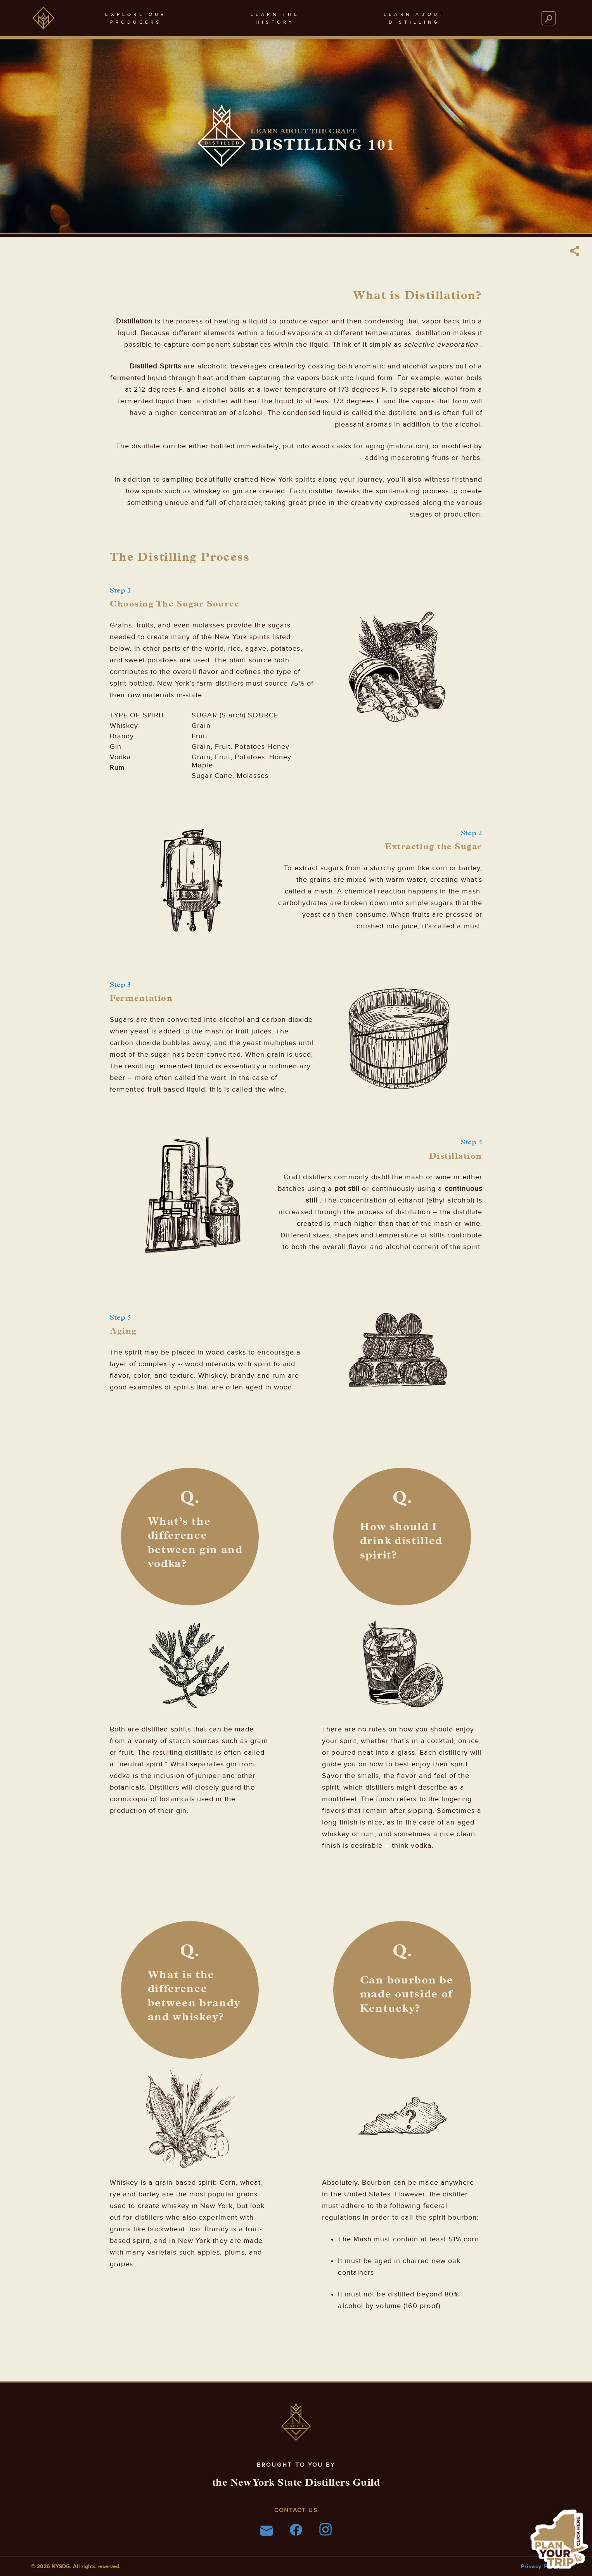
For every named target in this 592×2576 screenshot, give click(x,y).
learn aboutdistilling (414, 18)
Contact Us (296, 2510)
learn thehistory (275, 18)
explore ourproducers (135, 18)
